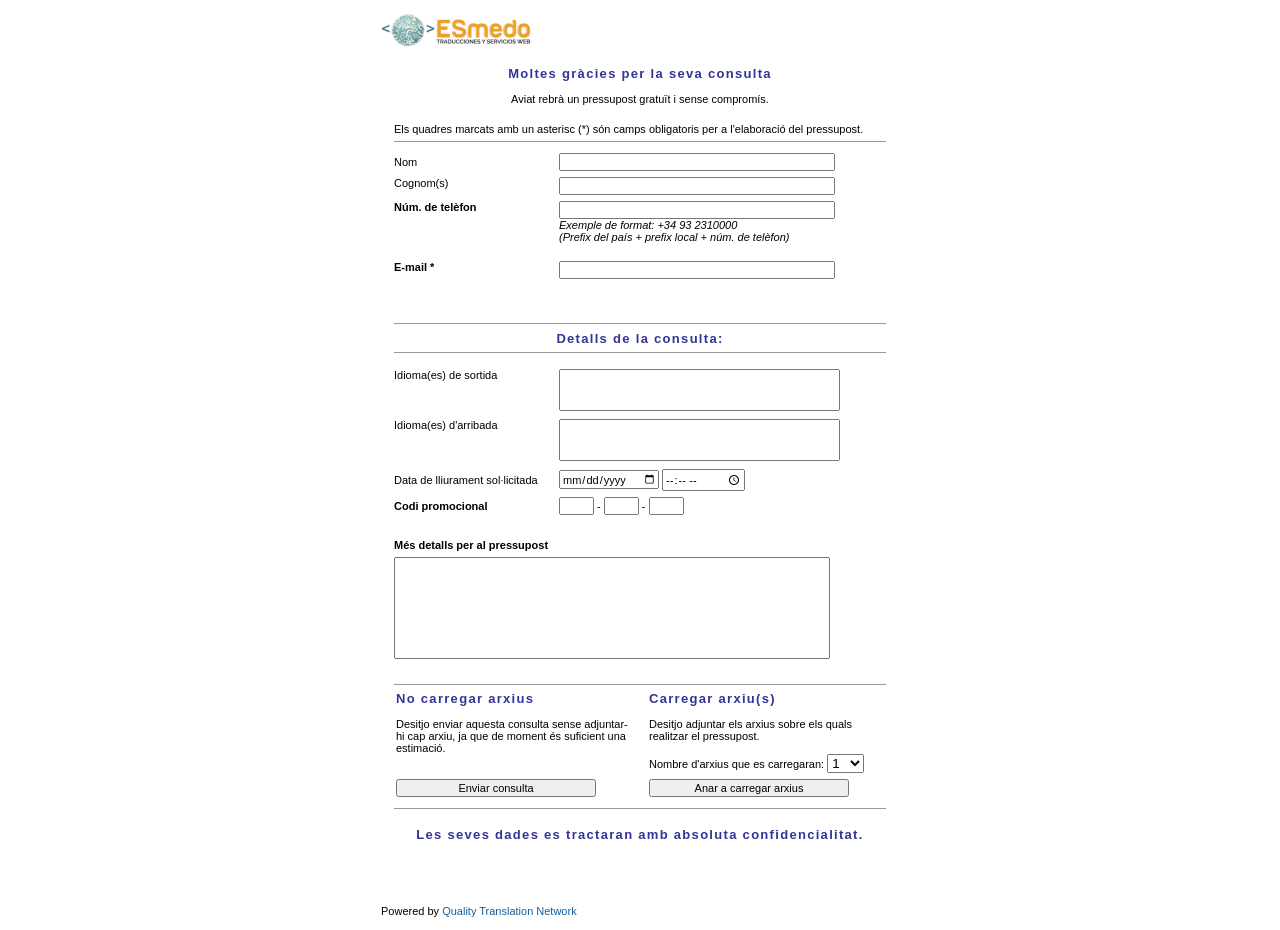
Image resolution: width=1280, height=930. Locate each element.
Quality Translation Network (509, 911)
